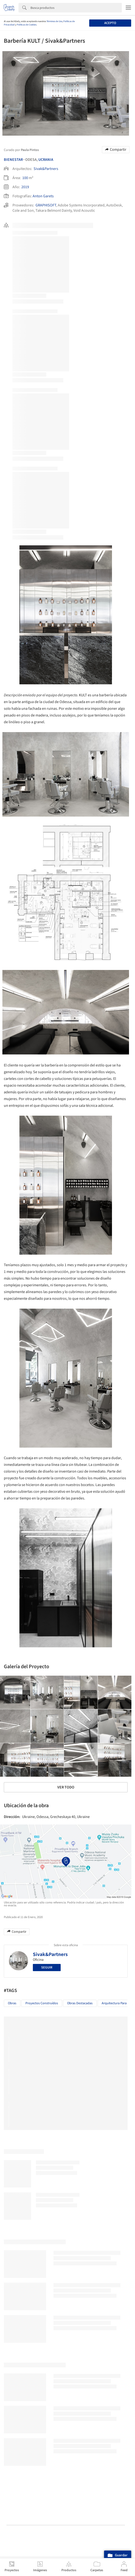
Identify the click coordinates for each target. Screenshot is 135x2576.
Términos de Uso (54, 21)
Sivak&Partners (46, 168)
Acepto (110, 23)
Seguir (46, 1967)
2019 (25, 187)
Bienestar (13, 159)
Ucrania (45, 159)
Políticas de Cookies (26, 24)
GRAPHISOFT (45, 205)
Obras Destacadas (80, 2003)
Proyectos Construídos (41, 2003)
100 (25, 178)
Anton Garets (43, 196)
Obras (12, 2003)
